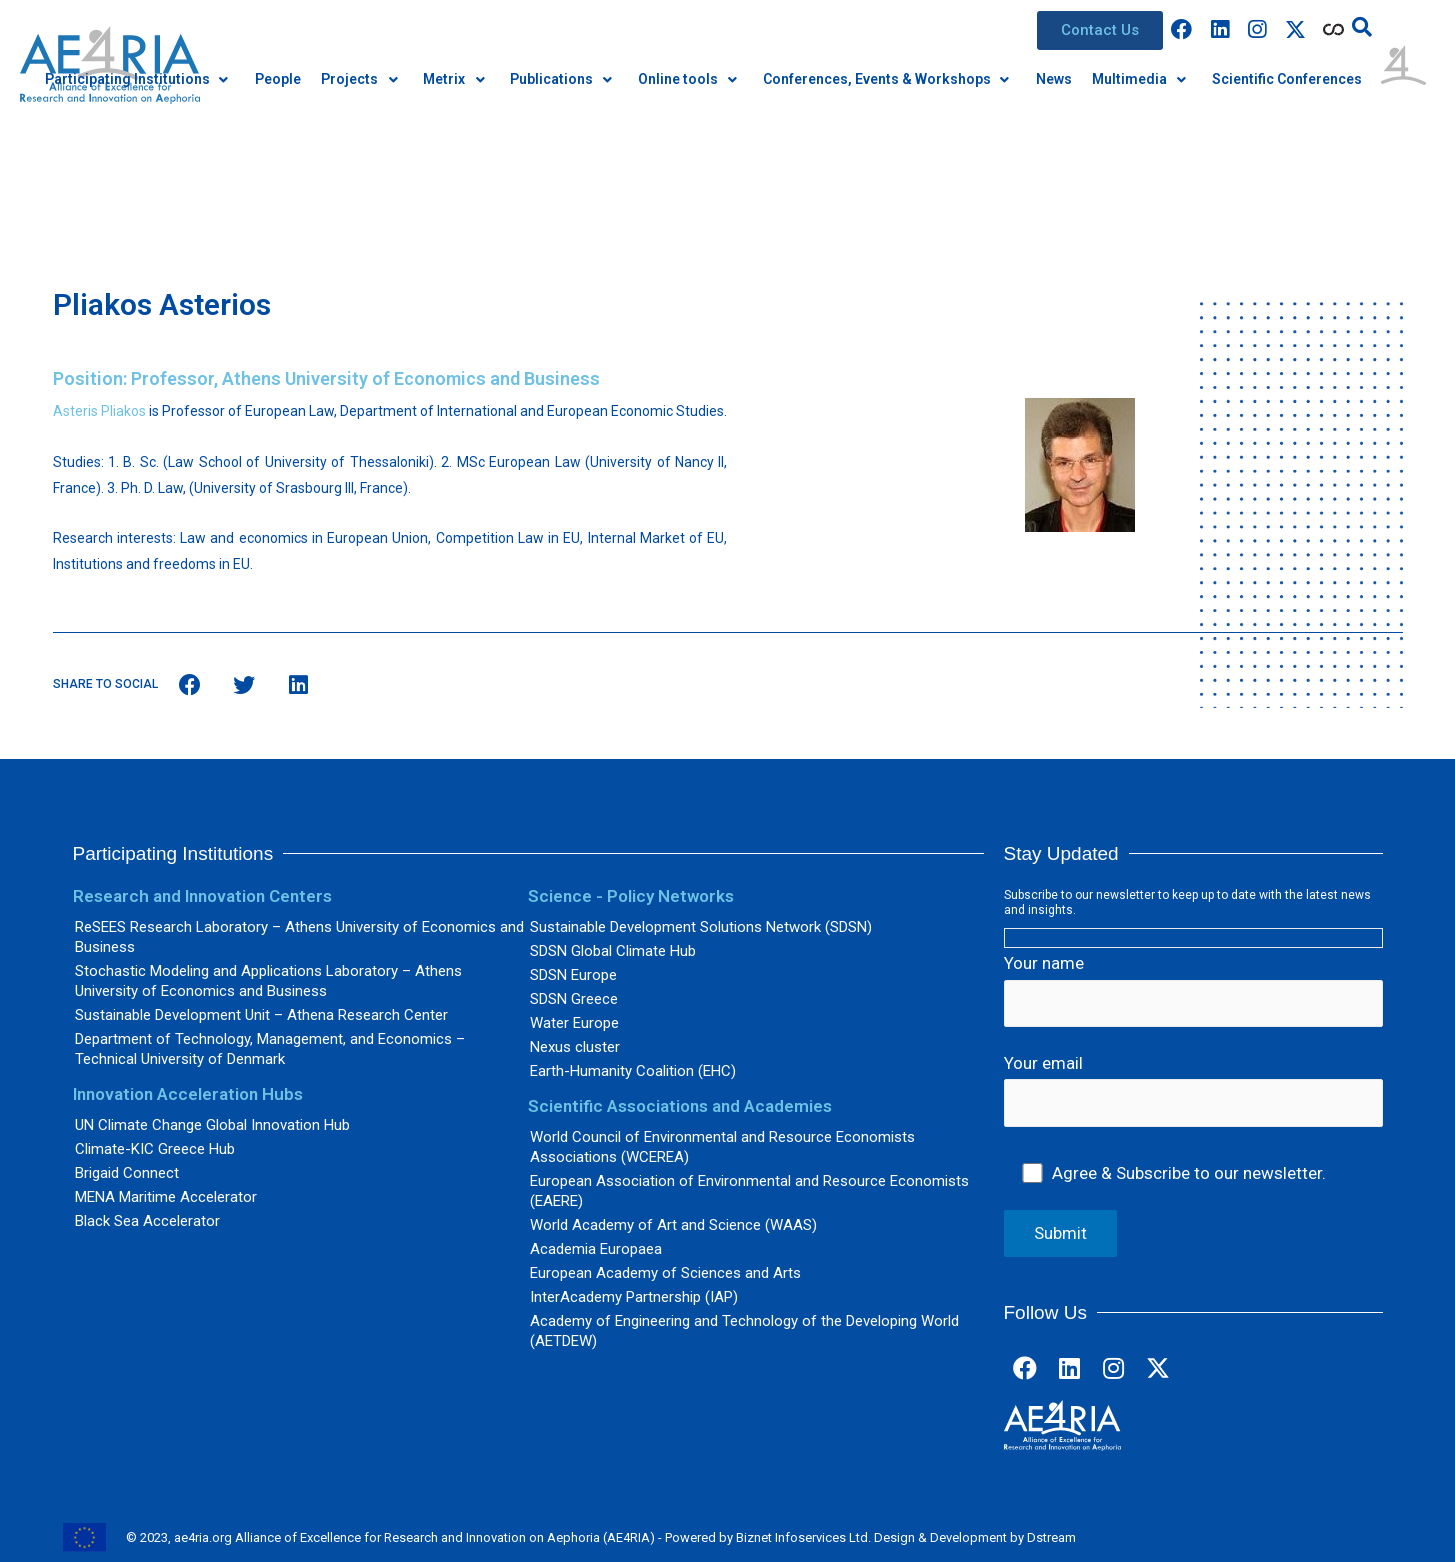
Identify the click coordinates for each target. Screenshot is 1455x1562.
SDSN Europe (573, 975)
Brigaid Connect (127, 1173)
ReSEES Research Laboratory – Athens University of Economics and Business (299, 937)
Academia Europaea (596, 1249)
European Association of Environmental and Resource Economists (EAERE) (749, 1191)
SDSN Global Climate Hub (613, 951)
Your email (1193, 1090)
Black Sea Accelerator (147, 1221)
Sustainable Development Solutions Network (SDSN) (701, 927)
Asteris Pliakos (99, 411)
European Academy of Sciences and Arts (665, 1273)
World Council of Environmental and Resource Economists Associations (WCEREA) (722, 1147)
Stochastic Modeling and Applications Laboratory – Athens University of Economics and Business (268, 981)
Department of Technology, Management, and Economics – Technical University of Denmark (270, 1049)
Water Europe (574, 1023)
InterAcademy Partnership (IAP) (634, 1297)
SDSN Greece (574, 999)
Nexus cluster (575, 1047)
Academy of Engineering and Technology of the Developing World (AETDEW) (744, 1331)
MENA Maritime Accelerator (166, 1197)
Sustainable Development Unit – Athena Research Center (261, 1015)
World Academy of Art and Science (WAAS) (673, 1225)
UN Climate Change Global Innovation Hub (212, 1125)
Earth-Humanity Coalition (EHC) (633, 1071)
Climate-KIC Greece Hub (155, 1149)
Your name (1193, 990)
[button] (1100, 30)
